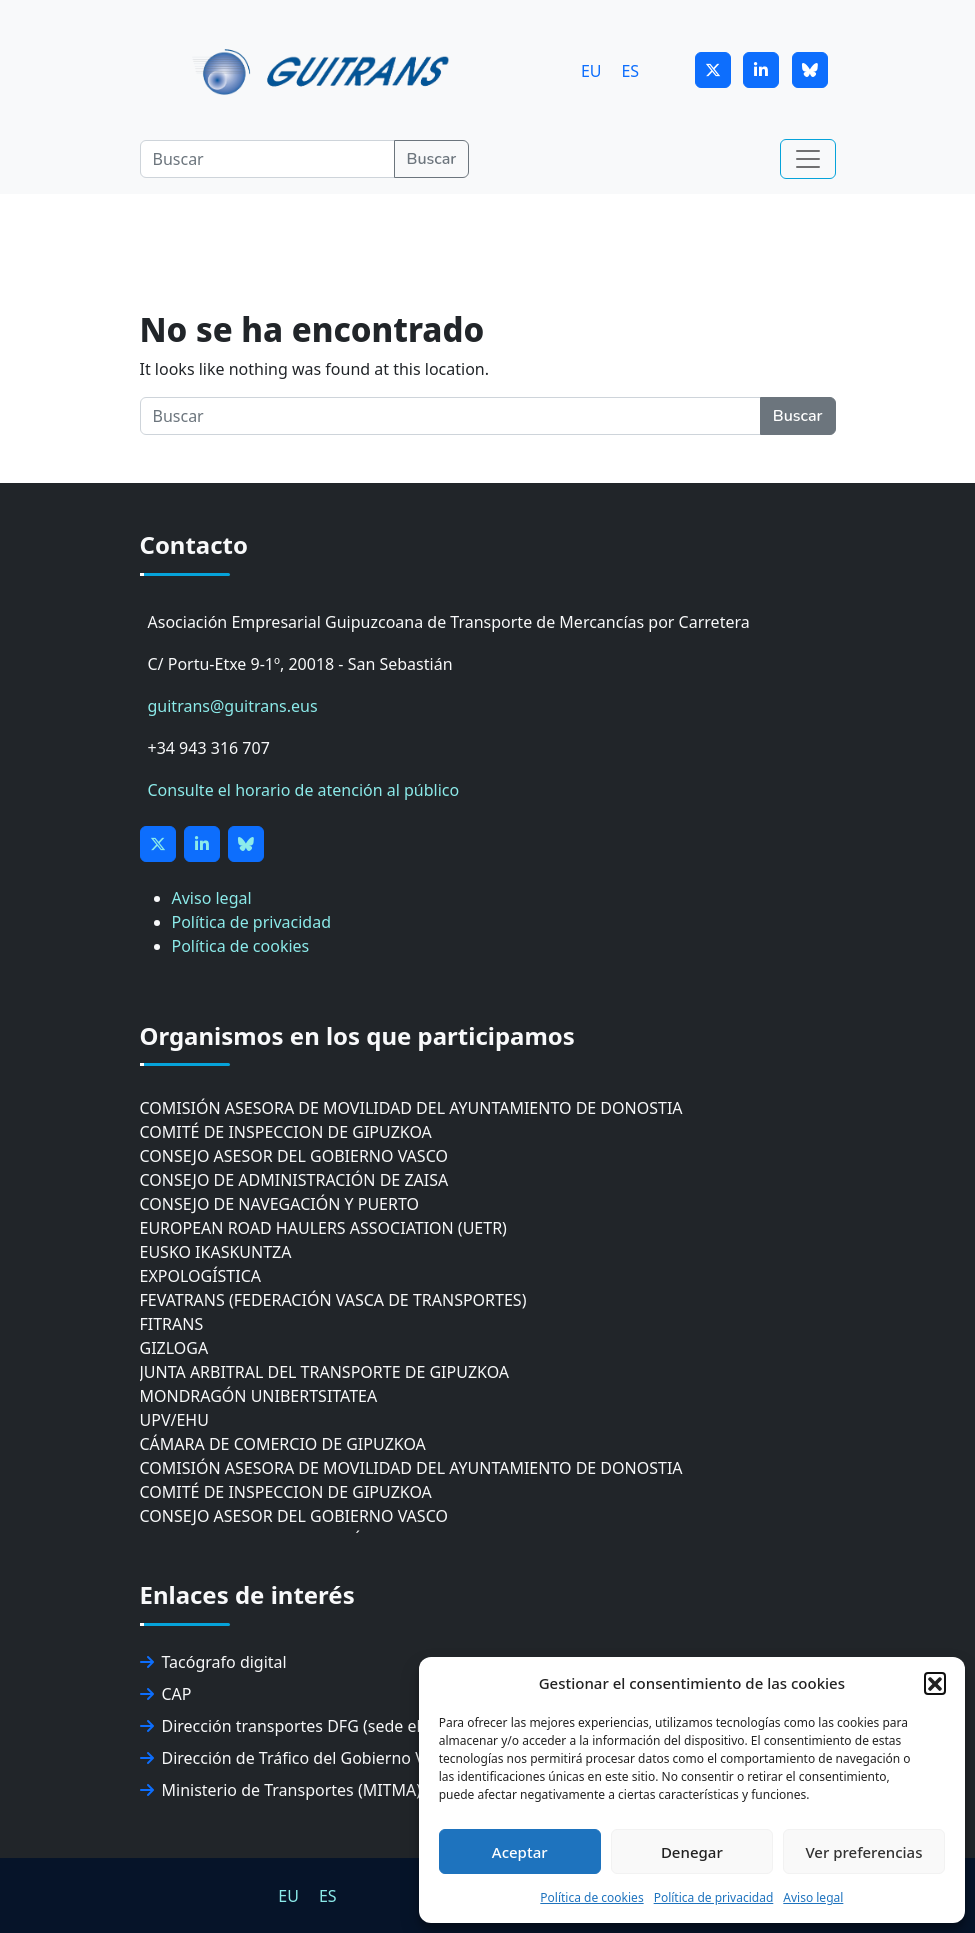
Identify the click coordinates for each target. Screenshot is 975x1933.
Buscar (432, 159)
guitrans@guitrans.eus (233, 706)
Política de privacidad (714, 1897)
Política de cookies (591, 1897)
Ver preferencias (863, 1852)
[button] (935, 1683)
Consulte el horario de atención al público (304, 790)
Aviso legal (813, 1897)
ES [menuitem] (630, 70)
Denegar (692, 1852)
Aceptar (520, 1852)
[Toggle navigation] (808, 159)
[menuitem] (591, 70)
